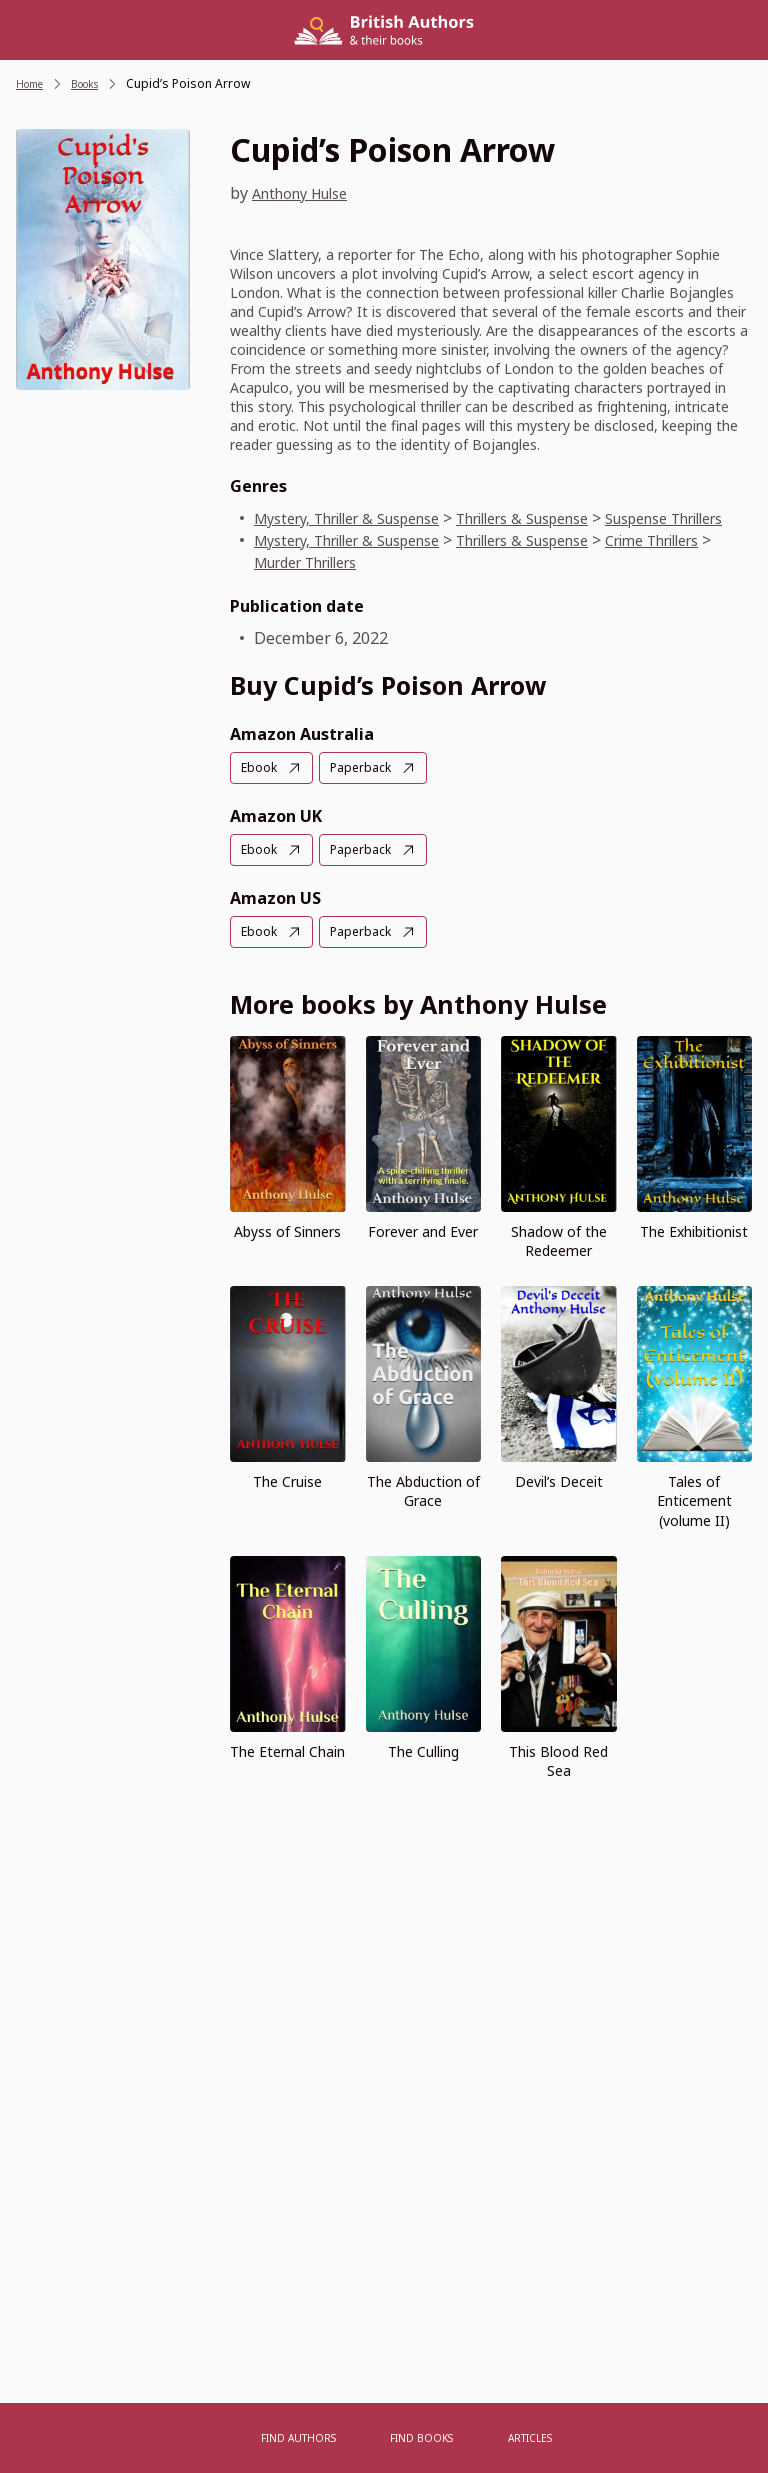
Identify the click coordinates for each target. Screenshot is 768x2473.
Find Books (423, 2437)
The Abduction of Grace (423, 1510)
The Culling (423, 1769)
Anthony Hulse (307, 193)
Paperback (369, 789)
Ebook (261, 789)
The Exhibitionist (694, 1250)
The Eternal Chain (287, 1769)
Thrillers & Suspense (569, 518)
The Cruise (287, 1500)
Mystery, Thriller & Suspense (363, 518)
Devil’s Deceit (559, 1500)
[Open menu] (224, 2438)
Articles (524, 2437)
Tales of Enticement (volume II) (694, 1519)
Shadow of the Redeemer (559, 1260)
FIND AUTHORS (306, 2437)
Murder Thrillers (402, 584)
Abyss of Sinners (287, 1250)
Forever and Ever (423, 1250)
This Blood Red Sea (558, 1779)
